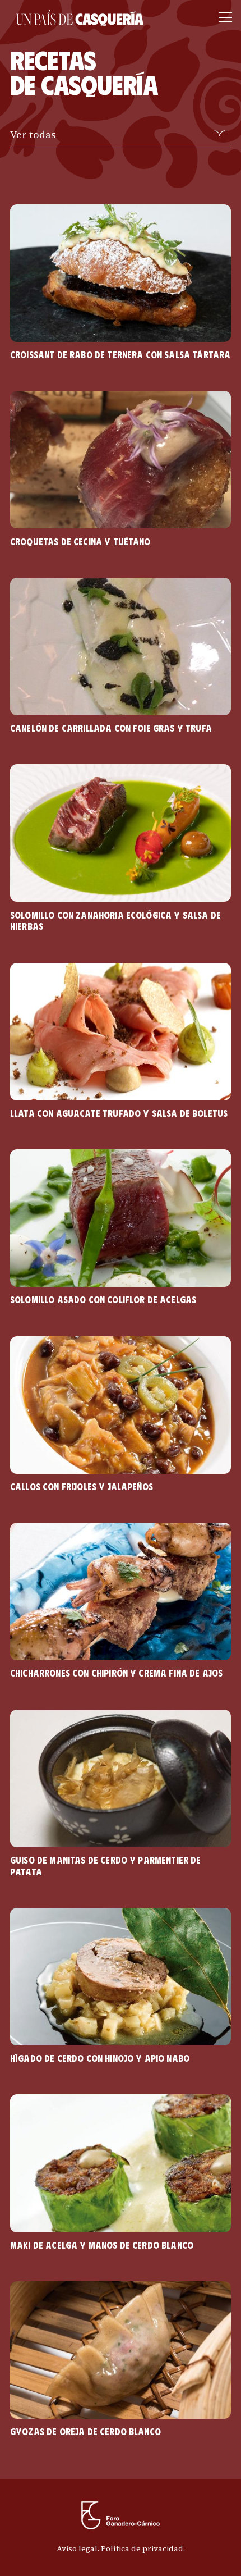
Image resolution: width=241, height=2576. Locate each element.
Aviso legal (77, 2548)
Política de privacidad (142, 2548)
